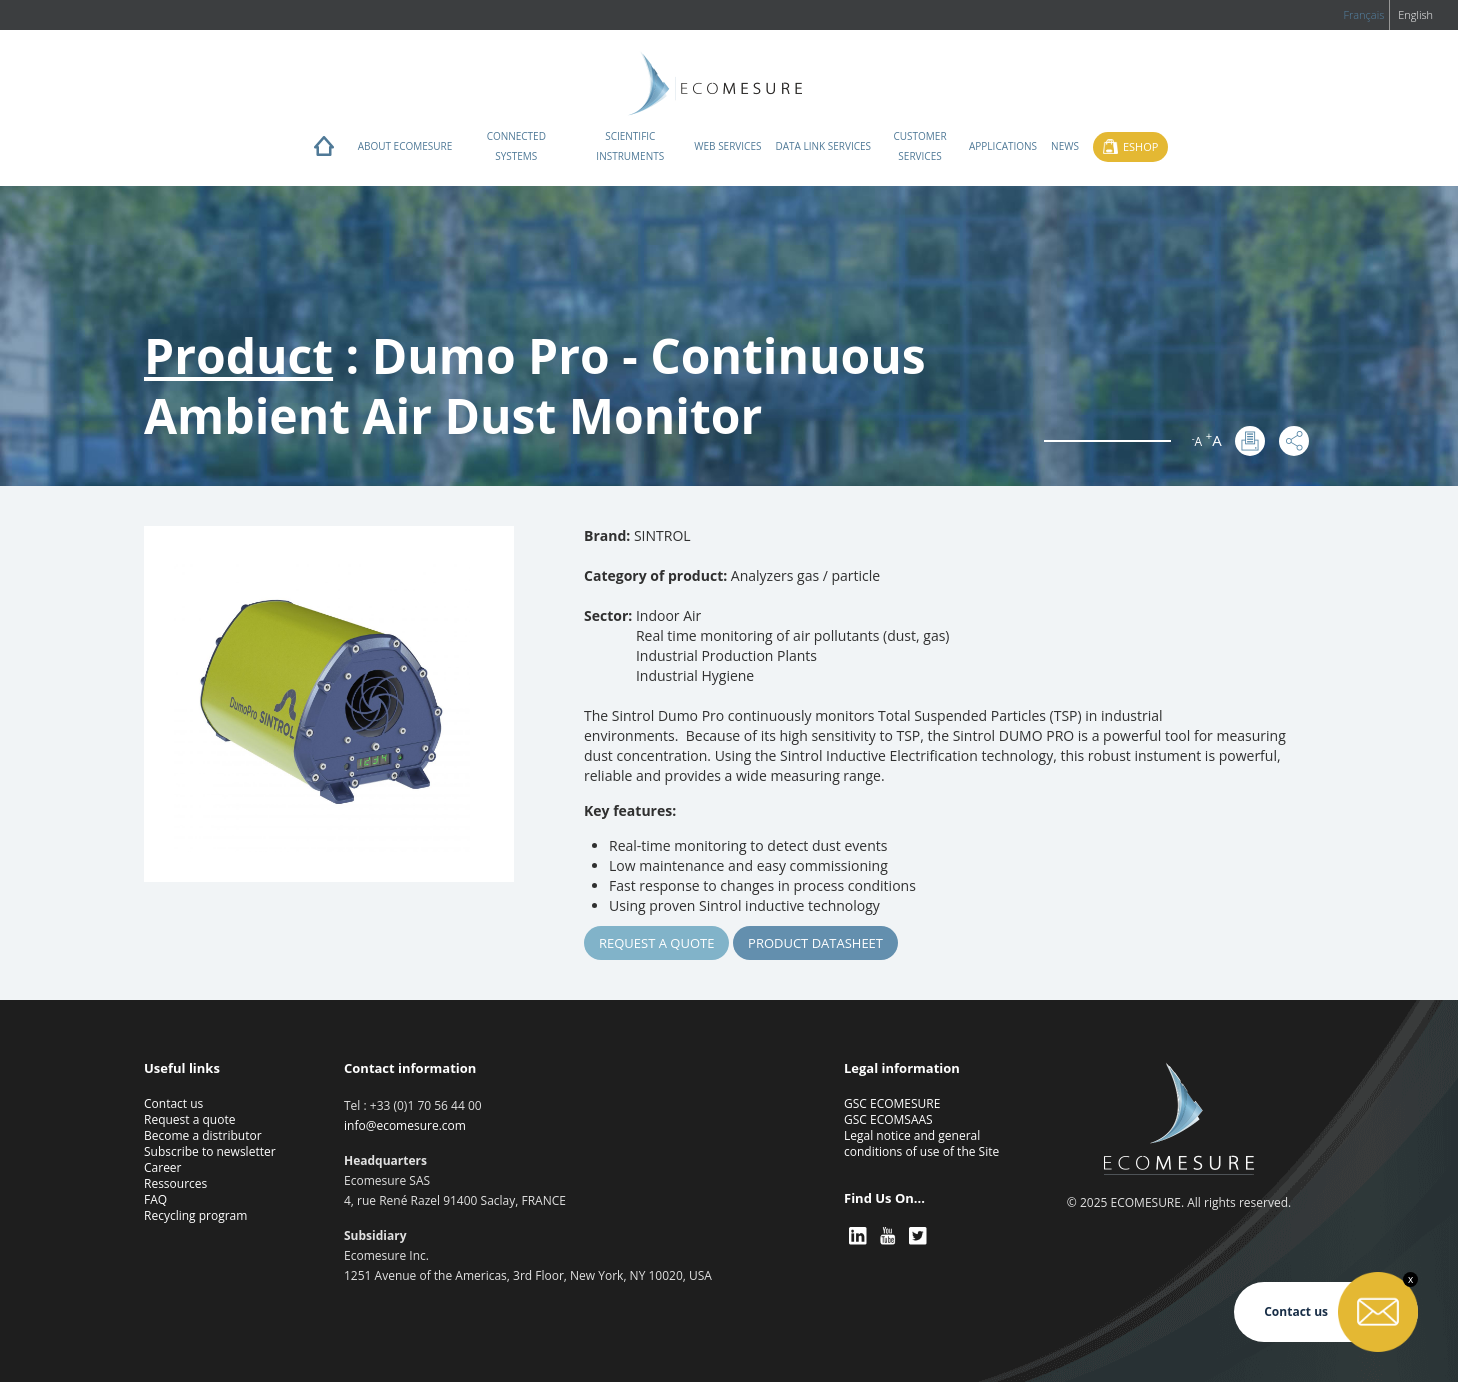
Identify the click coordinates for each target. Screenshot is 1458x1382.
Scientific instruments (630, 146)
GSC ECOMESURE (892, 1103)
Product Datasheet (815, 943)
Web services (727, 146)
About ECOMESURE (405, 146)
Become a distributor (203, 1135)
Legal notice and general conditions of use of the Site (921, 1143)
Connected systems (516, 146)
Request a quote (656, 943)
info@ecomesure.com (405, 1125)
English (1415, 14)
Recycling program (195, 1215)
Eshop (1140, 146)
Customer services (919, 146)
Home (324, 151)
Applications (1003, 146)
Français (1363, 14)
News (1065, 146)
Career (163, 1167)
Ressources (175, 1183)
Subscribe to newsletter (210, 1151)
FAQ (155, 1199)
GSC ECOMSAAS (888, 1119)
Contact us (173, 1103)
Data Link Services (823, 146)
